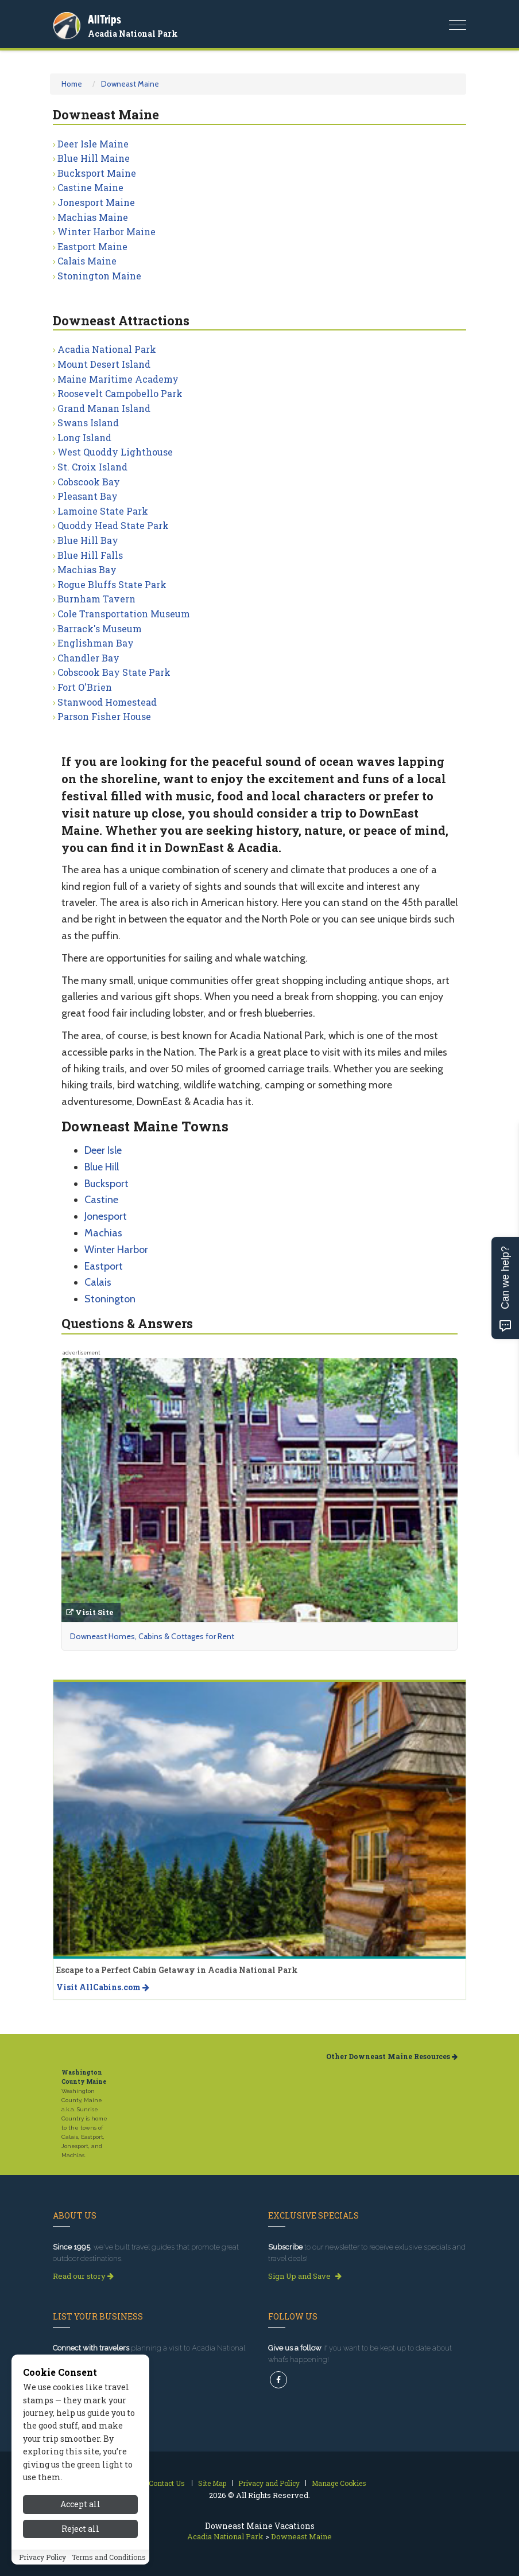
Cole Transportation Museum (123, 614)
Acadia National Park (133, 33)
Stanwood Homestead (107, 702)
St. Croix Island (92, 467)
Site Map (212, 2483)
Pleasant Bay (87, 496)
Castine (101, 1199)
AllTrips (104, 19)
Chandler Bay (88, 658)
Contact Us (167, 2483)
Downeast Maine (130, 83)
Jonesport (105, 1216)
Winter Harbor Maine (106, 231)
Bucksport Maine (96, 173)
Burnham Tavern (96, 599)
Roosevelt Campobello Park (120, 393)
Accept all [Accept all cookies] (80, 2504)
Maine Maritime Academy (118, 379)
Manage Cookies (339, 2483)
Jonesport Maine (96, 202)
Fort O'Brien (84, 687)
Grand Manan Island (103, 408)
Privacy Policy (42, 2557)
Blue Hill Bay (87, 540)
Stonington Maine (99, 276)
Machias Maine (92, 217)
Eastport (103, 1266)
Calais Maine (87, 261)
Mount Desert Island (103, 364)
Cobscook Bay (88, 482)
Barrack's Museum (99, 628)
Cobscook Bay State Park (114, 672)
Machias (103, 1233)
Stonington (109, 1299)
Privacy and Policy (269, 2483)
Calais (97, 1282)
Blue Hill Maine (93, 158)
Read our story (83, 2276)
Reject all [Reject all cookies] (80, 2528)
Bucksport (106, 1183)
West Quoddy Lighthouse (115, 452)
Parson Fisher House (104, 716)
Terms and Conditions (109, 2557)
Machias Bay (87, 569)
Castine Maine (90, 187)
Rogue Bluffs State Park (111, 584)
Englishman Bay (95, 643)
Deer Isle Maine (93, 144)
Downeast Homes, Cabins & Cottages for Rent (152, 1636)
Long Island (84, 437)
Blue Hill (101, 1167)
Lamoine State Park (102, 511)
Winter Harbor (116, 1249)
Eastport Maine (92, 246)
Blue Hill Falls (90, 555)
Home (71, 83)
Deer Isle (103, 1150)
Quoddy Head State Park (113, 525)
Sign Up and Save (305, 2276)
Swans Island (88, 423)
